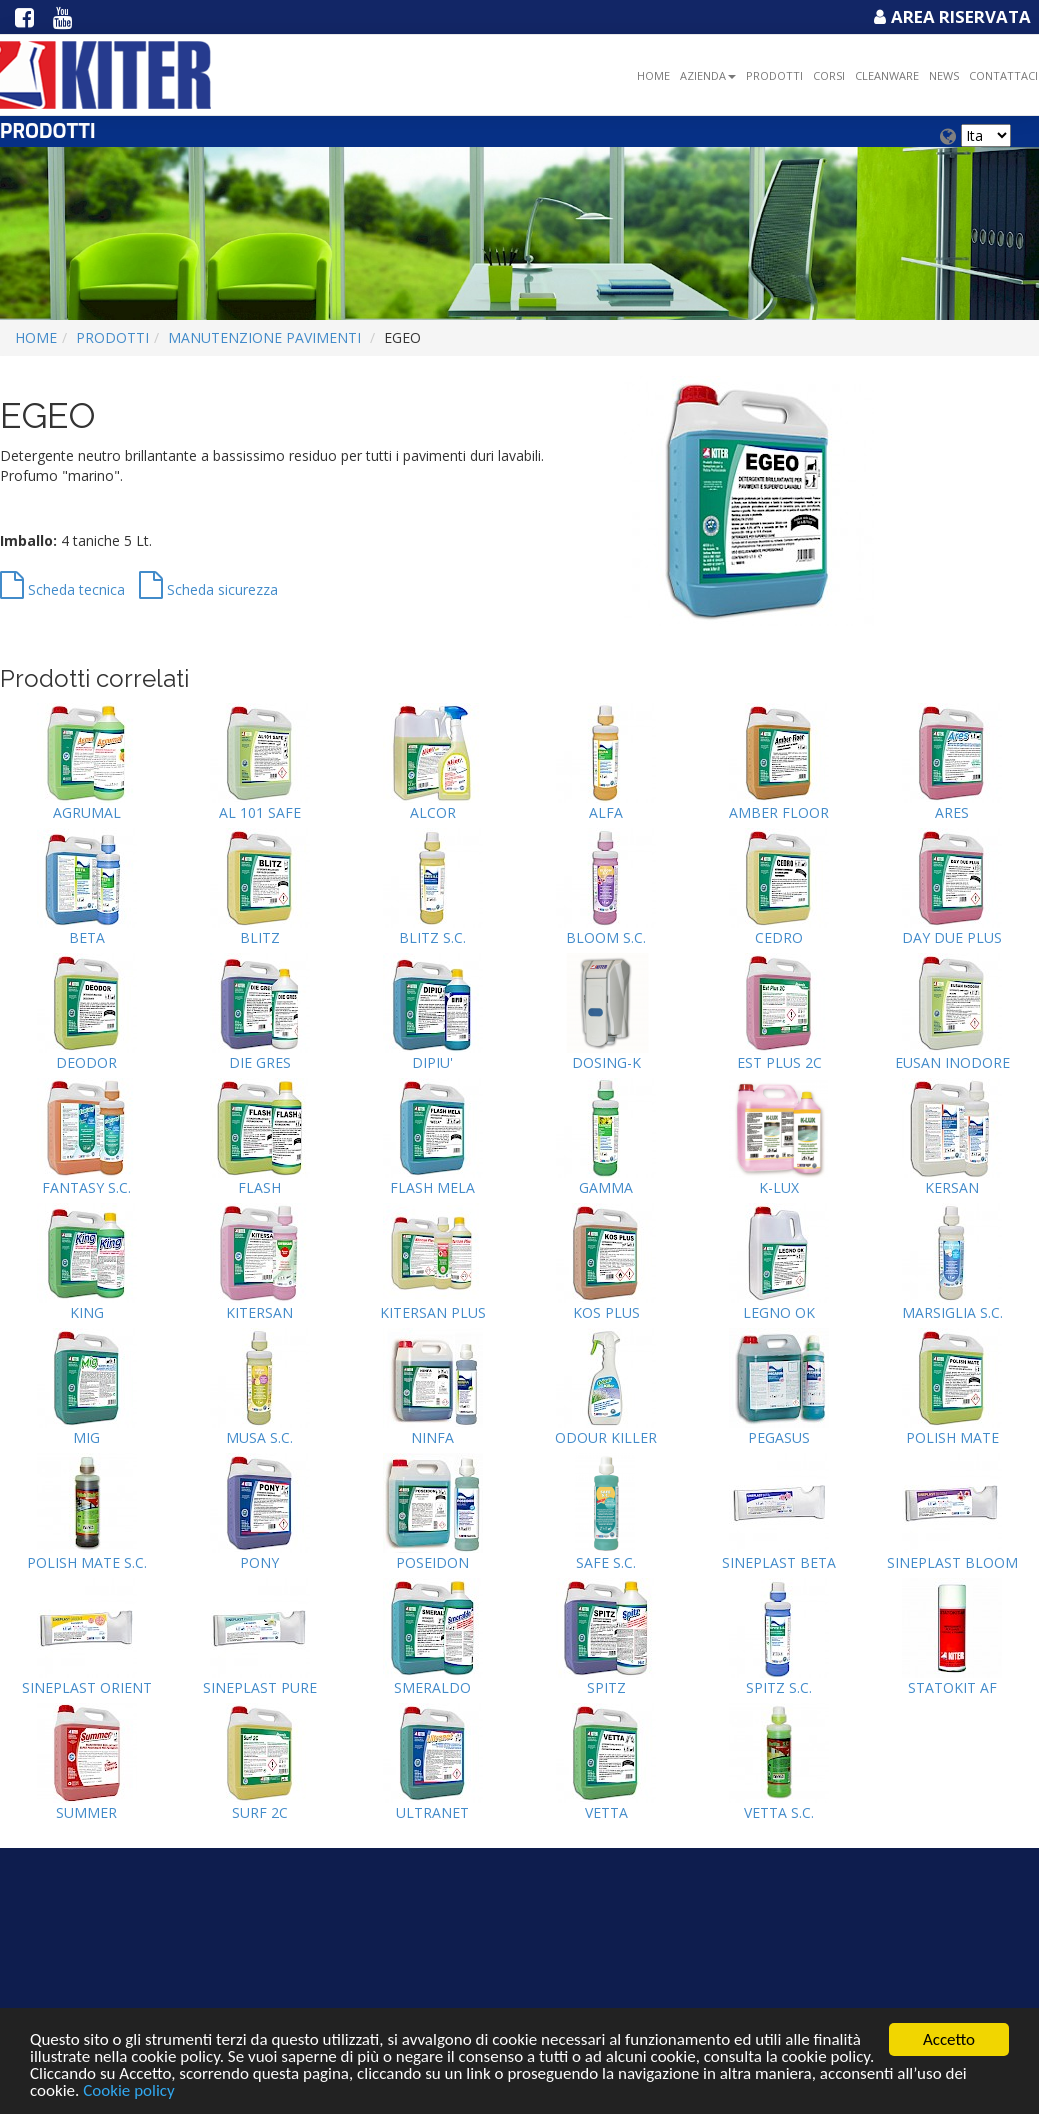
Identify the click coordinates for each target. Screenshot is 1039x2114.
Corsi (829, 75)
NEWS (944, 75)
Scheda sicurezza (208, 589)
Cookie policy (129, 2092)
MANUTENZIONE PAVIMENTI (264, 337)
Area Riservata (950, 16)
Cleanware (887, 75)
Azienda (708, 75)
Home (653, 75)
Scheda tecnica (62, 589)
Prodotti (774, 75)
